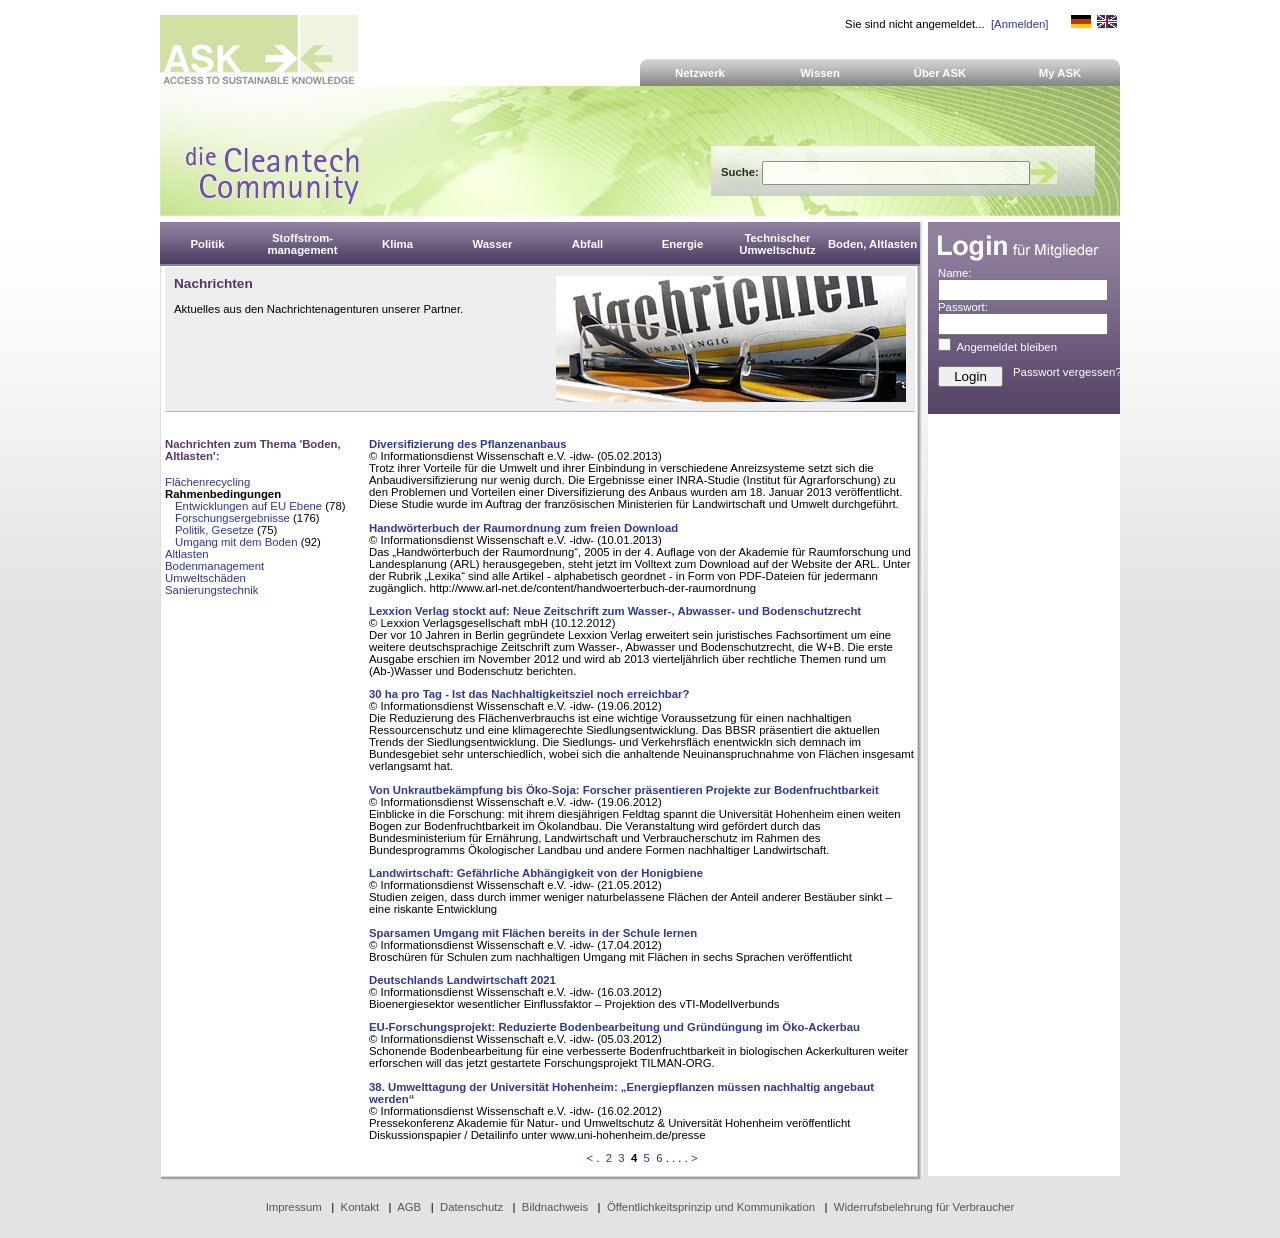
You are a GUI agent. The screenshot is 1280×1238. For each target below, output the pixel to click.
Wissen (820, 73)
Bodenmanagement (214, 566)
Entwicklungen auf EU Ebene (248, 506)
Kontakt (360, 1207)
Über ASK (940, 73)
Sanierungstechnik (211, 590)
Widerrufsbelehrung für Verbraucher (924, 1207)
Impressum (294, 1207)
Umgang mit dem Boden (236, 542)
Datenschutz (471, 1207)
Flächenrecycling (207, 482)
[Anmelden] (1019, 24)
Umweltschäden (205, 578)
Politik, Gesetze (214, 530)
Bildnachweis (555, 1207)
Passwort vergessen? (1067, 372)
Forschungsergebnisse (232, 518)
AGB (409, 1207)
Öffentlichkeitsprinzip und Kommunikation (711, 1207)
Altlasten (187, 554)
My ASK (1060, 73)
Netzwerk (700, 73)
